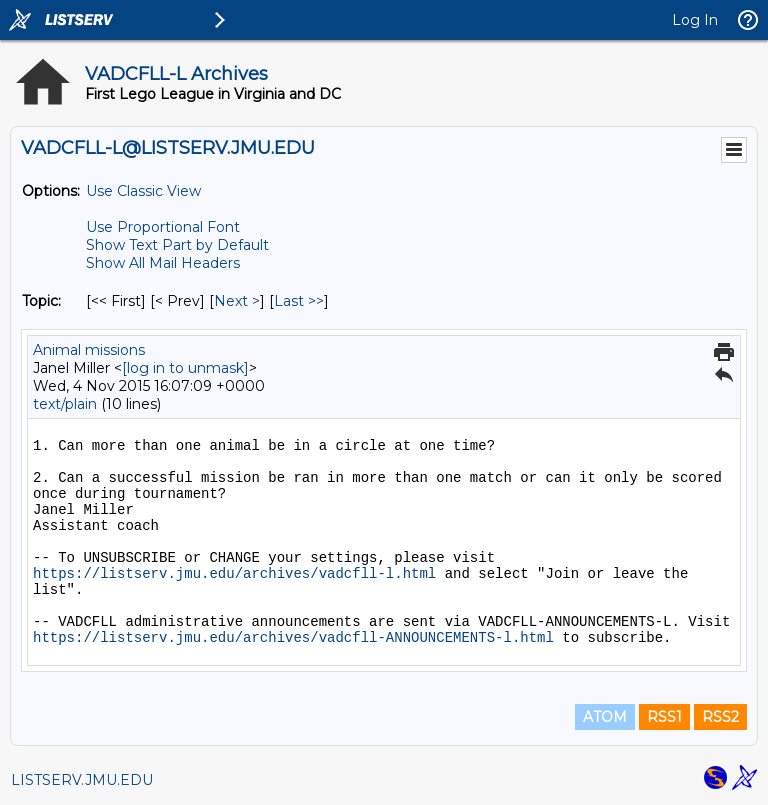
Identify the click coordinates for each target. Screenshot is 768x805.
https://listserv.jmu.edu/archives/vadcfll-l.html (234, 574)
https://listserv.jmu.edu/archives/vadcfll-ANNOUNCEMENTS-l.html (293, 638)
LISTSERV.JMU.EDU (82, 780)
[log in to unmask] (185, 368)
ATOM (605, 717)
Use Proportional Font (163, 227)
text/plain (65, 404)
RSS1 (664, 717)
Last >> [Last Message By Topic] (299, 301)
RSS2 (720, 717)
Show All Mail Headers (163, 263)
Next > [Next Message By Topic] (237, 301)
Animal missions (89, 350)
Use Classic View (143, 191)
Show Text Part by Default (177, 245)
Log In (695, 20)
